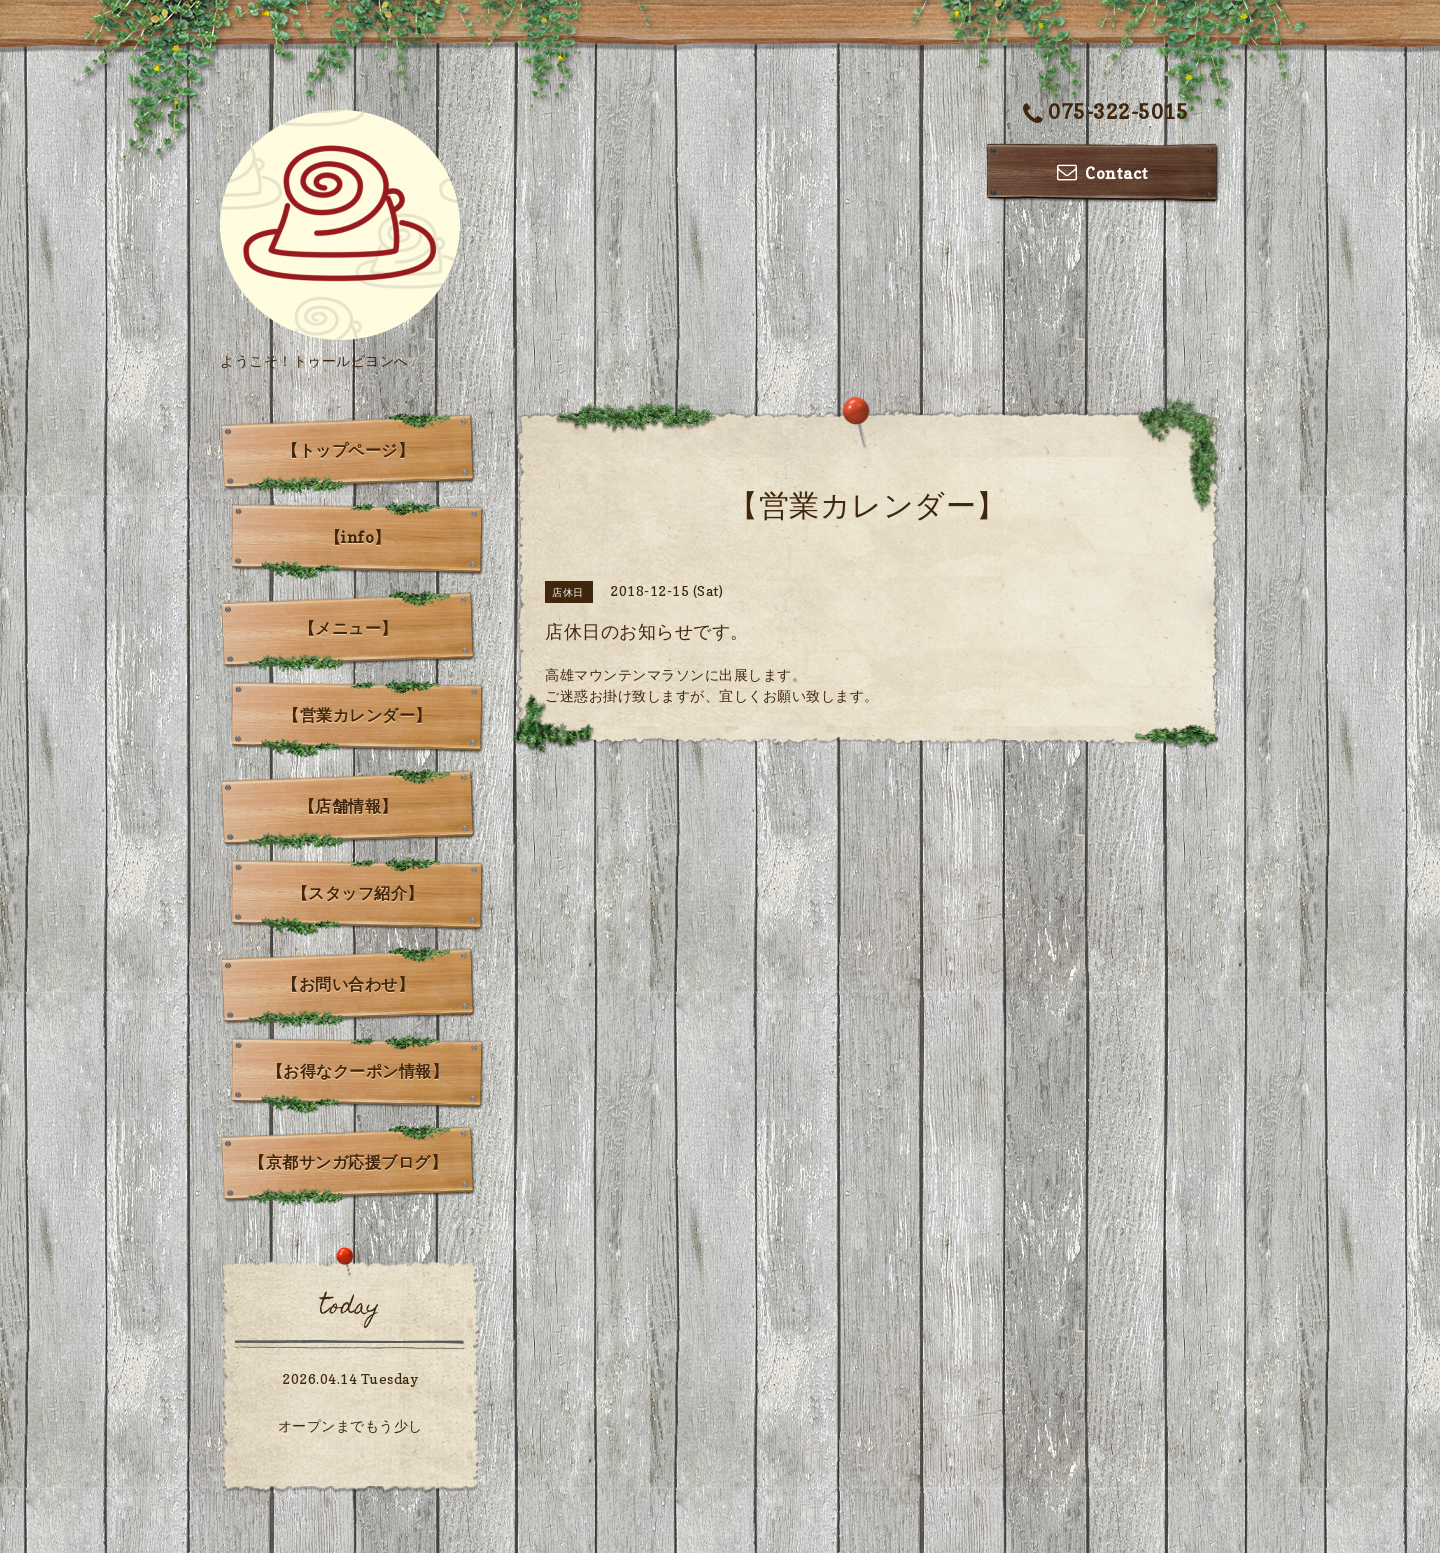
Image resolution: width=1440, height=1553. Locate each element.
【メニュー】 (348, 628)
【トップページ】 (348, 450)
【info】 (358, 537)
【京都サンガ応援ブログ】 (348, 1162)
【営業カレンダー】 (357, 715)
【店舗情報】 (348, 806)
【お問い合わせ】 (348, 984)
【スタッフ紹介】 (358, 893)
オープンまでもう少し (350, 1425)
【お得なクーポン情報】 (358, 1071)
